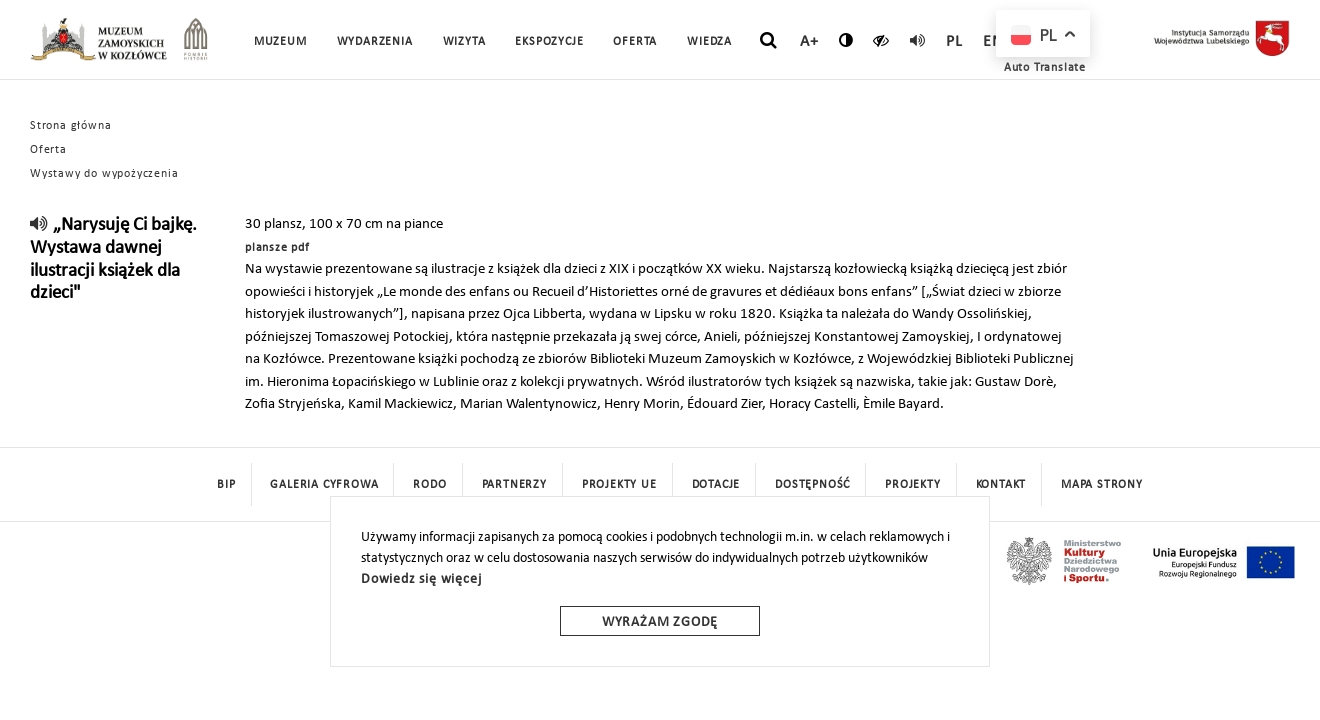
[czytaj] (881, 40)
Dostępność (812, 485)
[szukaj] (768, 41)
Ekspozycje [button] (549, 42)
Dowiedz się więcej (421, 579)
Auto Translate (1045, 68)
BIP (226, 485)
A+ (809, 42)
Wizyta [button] (464, 42)
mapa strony (1102, 485)
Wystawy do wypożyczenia (104, 174)
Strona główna (70, 126)
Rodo (429, 485)
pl (954, 42)
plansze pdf (277, 248)
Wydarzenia (375, 42)
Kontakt (1001, 485)
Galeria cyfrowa (324, 485)
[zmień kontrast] (846, 40)
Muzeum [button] (280, 42)
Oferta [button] (635, 42)
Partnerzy (514, 485)
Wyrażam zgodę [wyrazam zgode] (660, 622)
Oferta (48, 150)
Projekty (912, 485)
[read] (918, 40)
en (993, 42)
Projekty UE (619, 485)
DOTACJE (716, 485)
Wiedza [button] (709, 42)
